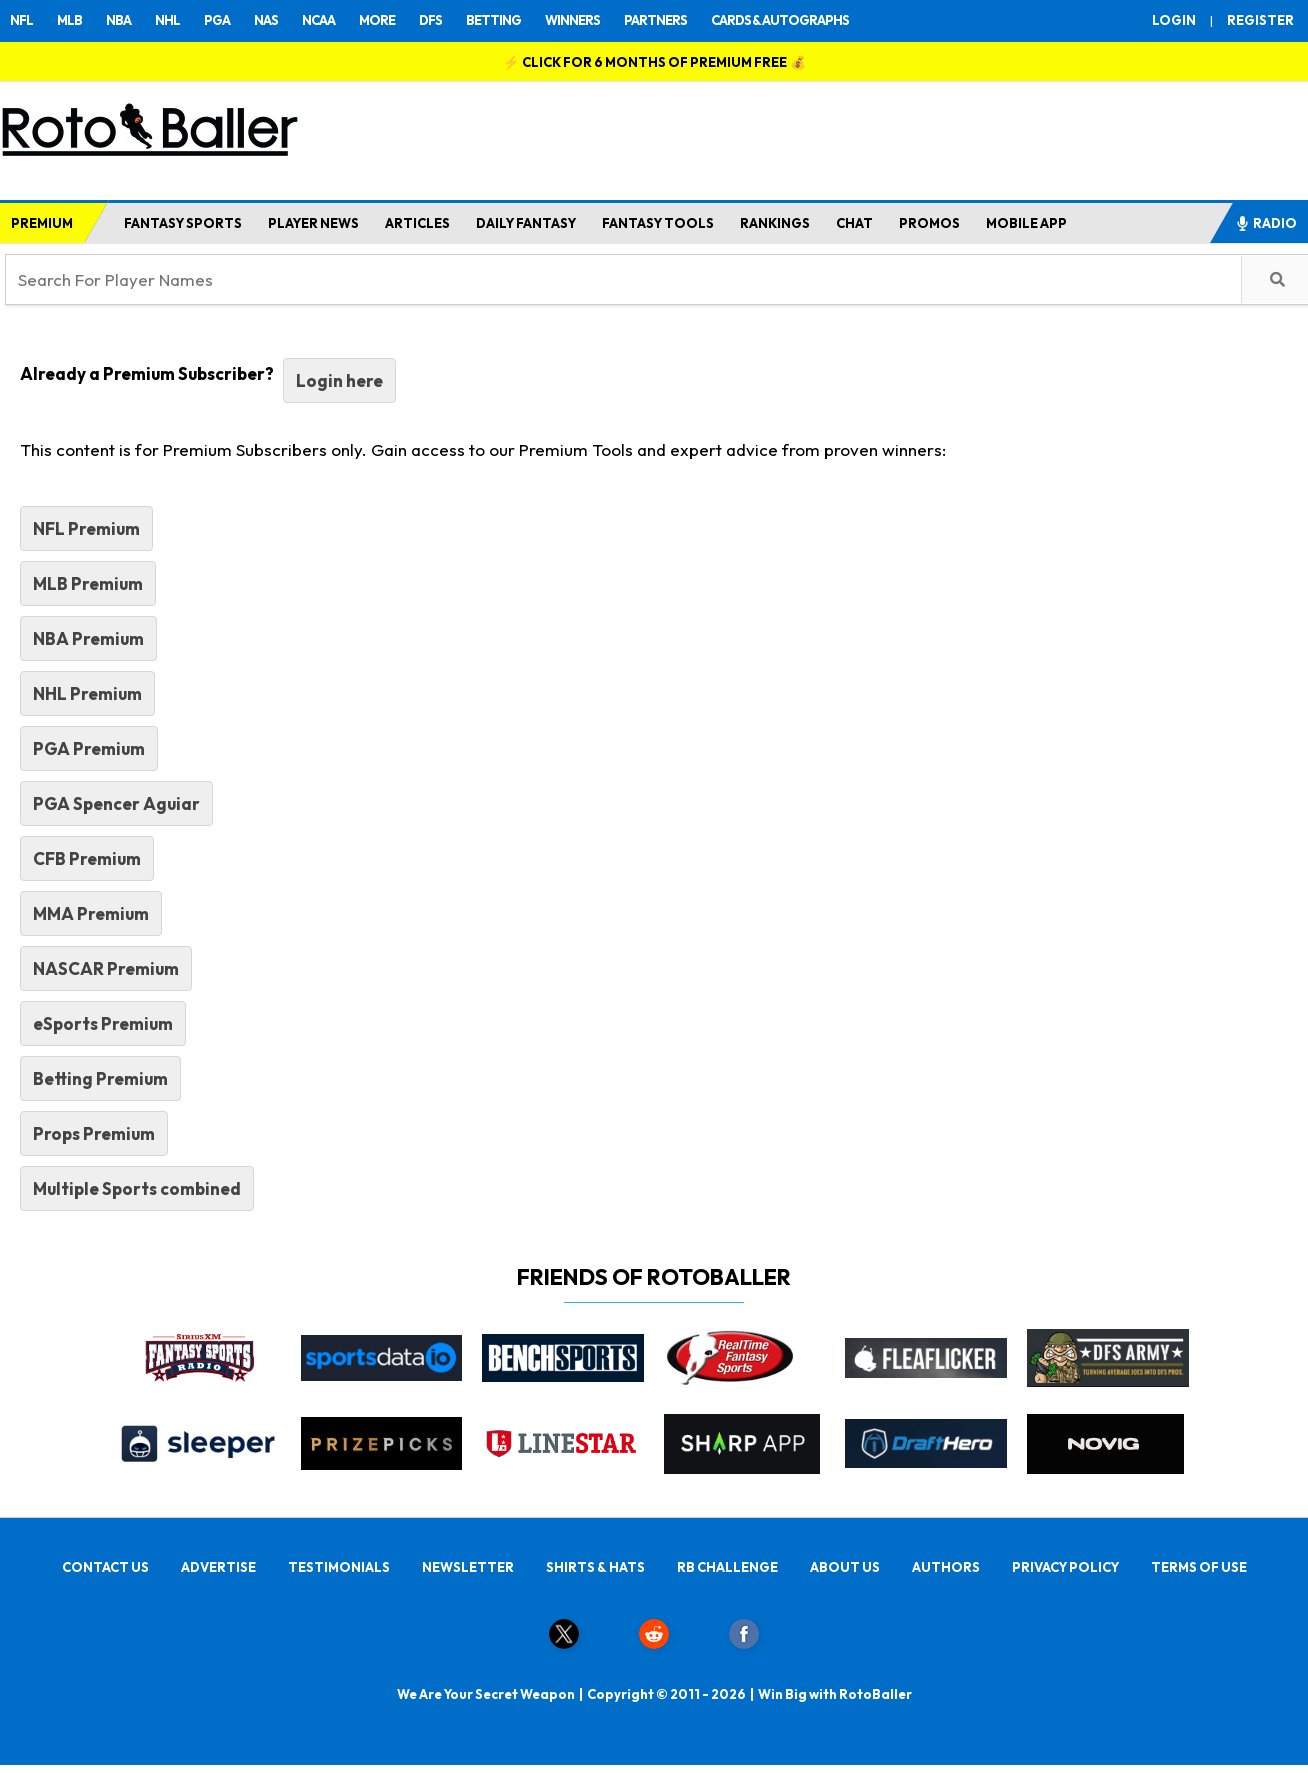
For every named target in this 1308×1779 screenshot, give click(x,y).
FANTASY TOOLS (658, 223)
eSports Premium (103, 1023)
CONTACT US (105, 1567)
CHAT (854, 223)
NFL (21, 20)
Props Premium (94, 1133)
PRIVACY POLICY (1065, 1567)
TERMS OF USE (1199, 1567)
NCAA (318, 20)
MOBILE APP (1026, 223)
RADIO (1266, 223)
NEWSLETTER (468, 1567)
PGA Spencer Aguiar (116, 803)
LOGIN (1174, 20)
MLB (69, 20)
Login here (339, 380)
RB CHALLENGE (727, 1567)
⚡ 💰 (654, 62)
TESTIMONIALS (339, 1567)
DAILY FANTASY (526, 223)
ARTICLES (417, 223)
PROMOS (929, 223)
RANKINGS (775, 223)
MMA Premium (91, 913)
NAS (266, 20)
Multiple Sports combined (137, 1188)
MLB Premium (88, 583)
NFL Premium (86, 528)
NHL (167, 20)
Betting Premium (100, 1078)
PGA (217, 20)
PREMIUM (42, 223)
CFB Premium (87, 858)
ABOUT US (845, 1567)
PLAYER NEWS (313, 223)
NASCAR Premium (106, 968)
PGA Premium (89, 748)
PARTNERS (655, 20)
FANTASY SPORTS (183, 223)
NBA (118, 20)
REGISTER (1260, 20)
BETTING (493, 20)
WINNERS (572, 20)
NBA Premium (88, 638)
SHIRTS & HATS (595, 1567)
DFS (430, 20)
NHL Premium (87, 693)
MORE (377, 20)
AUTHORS (946, 1567)
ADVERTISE (218, 1567)
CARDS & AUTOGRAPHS (780, 20)
